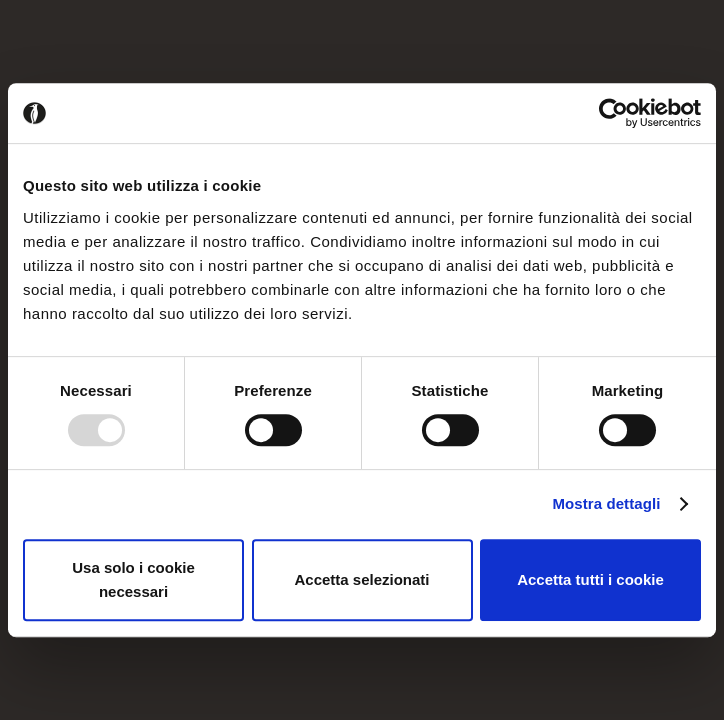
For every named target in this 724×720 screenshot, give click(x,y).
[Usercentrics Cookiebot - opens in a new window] (613, 113)
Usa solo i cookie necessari (133, 579)
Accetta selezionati (361, 579)
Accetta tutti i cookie (590, 579)
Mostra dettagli (606, 503)
